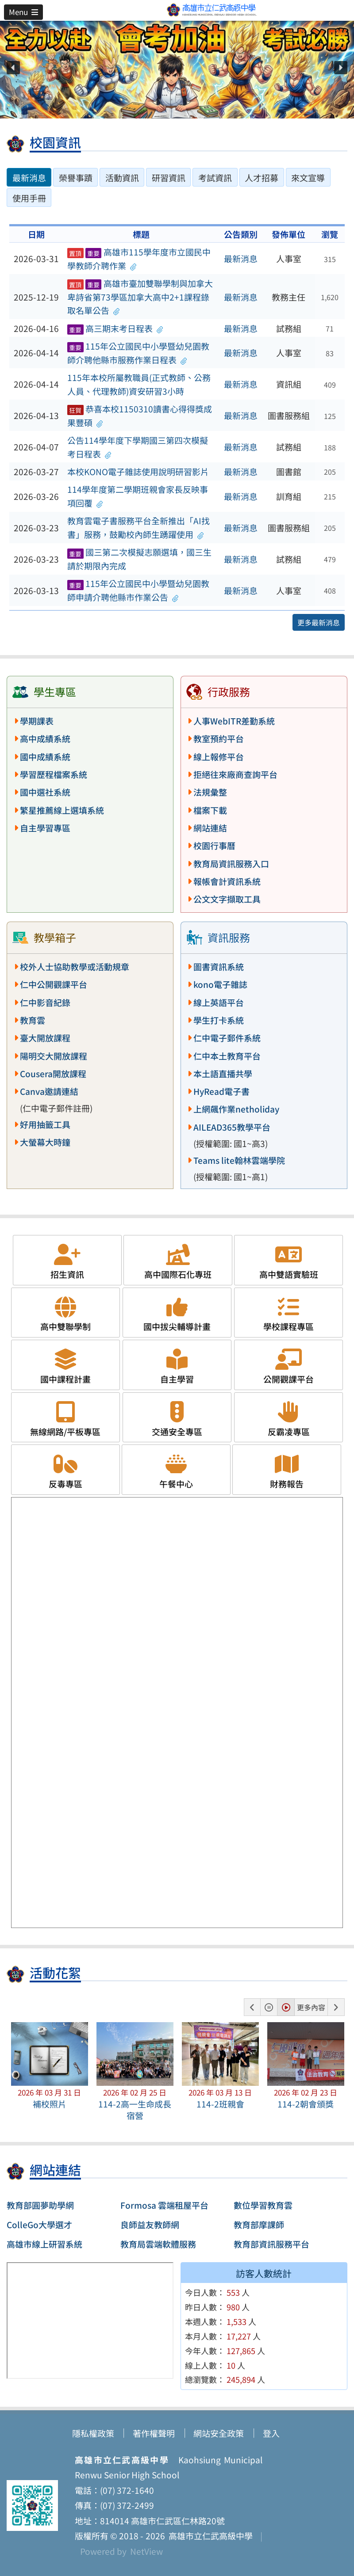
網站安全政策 (218, 2433)
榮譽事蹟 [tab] (75, 177)
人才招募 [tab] (261, 177)
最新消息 (241, 258)
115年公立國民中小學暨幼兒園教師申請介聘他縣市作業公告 (138, 590)
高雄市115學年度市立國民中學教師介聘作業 (139, 259)
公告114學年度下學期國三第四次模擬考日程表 (137, 447)
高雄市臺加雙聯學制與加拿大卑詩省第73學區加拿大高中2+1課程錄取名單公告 (140, 296)
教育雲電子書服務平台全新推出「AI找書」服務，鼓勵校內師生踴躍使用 (138, 527)
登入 (271, 2433)
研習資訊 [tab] (168, 177)
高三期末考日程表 (115, 328)
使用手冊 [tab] (29, 198)
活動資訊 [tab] (122, 177)
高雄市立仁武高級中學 (209, 2536)
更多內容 (311, 2007)
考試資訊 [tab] (215, 177)
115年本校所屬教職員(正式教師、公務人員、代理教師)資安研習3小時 (139, 384)
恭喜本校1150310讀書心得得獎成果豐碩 (139, 416)
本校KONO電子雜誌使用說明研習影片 (138, 471)
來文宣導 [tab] (308, 177)
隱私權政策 (93, 2433)
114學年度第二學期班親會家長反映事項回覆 (137, 496)
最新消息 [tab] (29, 177)
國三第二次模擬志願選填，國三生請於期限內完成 (139, 559)
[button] (23, 11)
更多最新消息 (318, 622)
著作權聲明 (154, 2433)
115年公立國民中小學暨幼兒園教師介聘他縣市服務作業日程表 (138, 353)
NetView (146, 2551)
